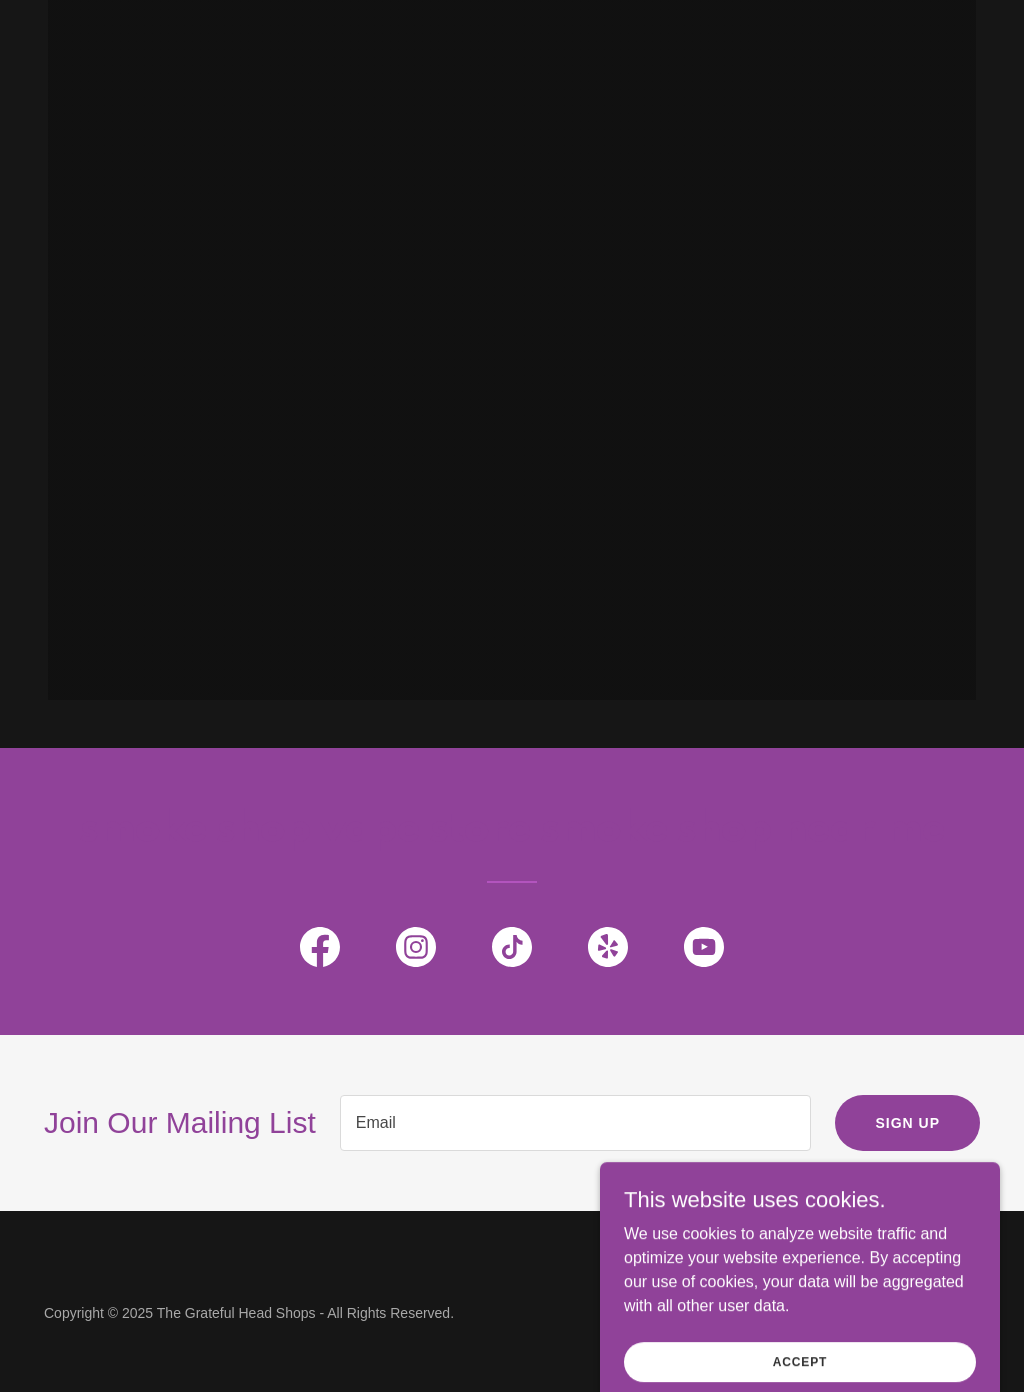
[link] (320, 951)
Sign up (907, 1123)
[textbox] (576, 1123)
